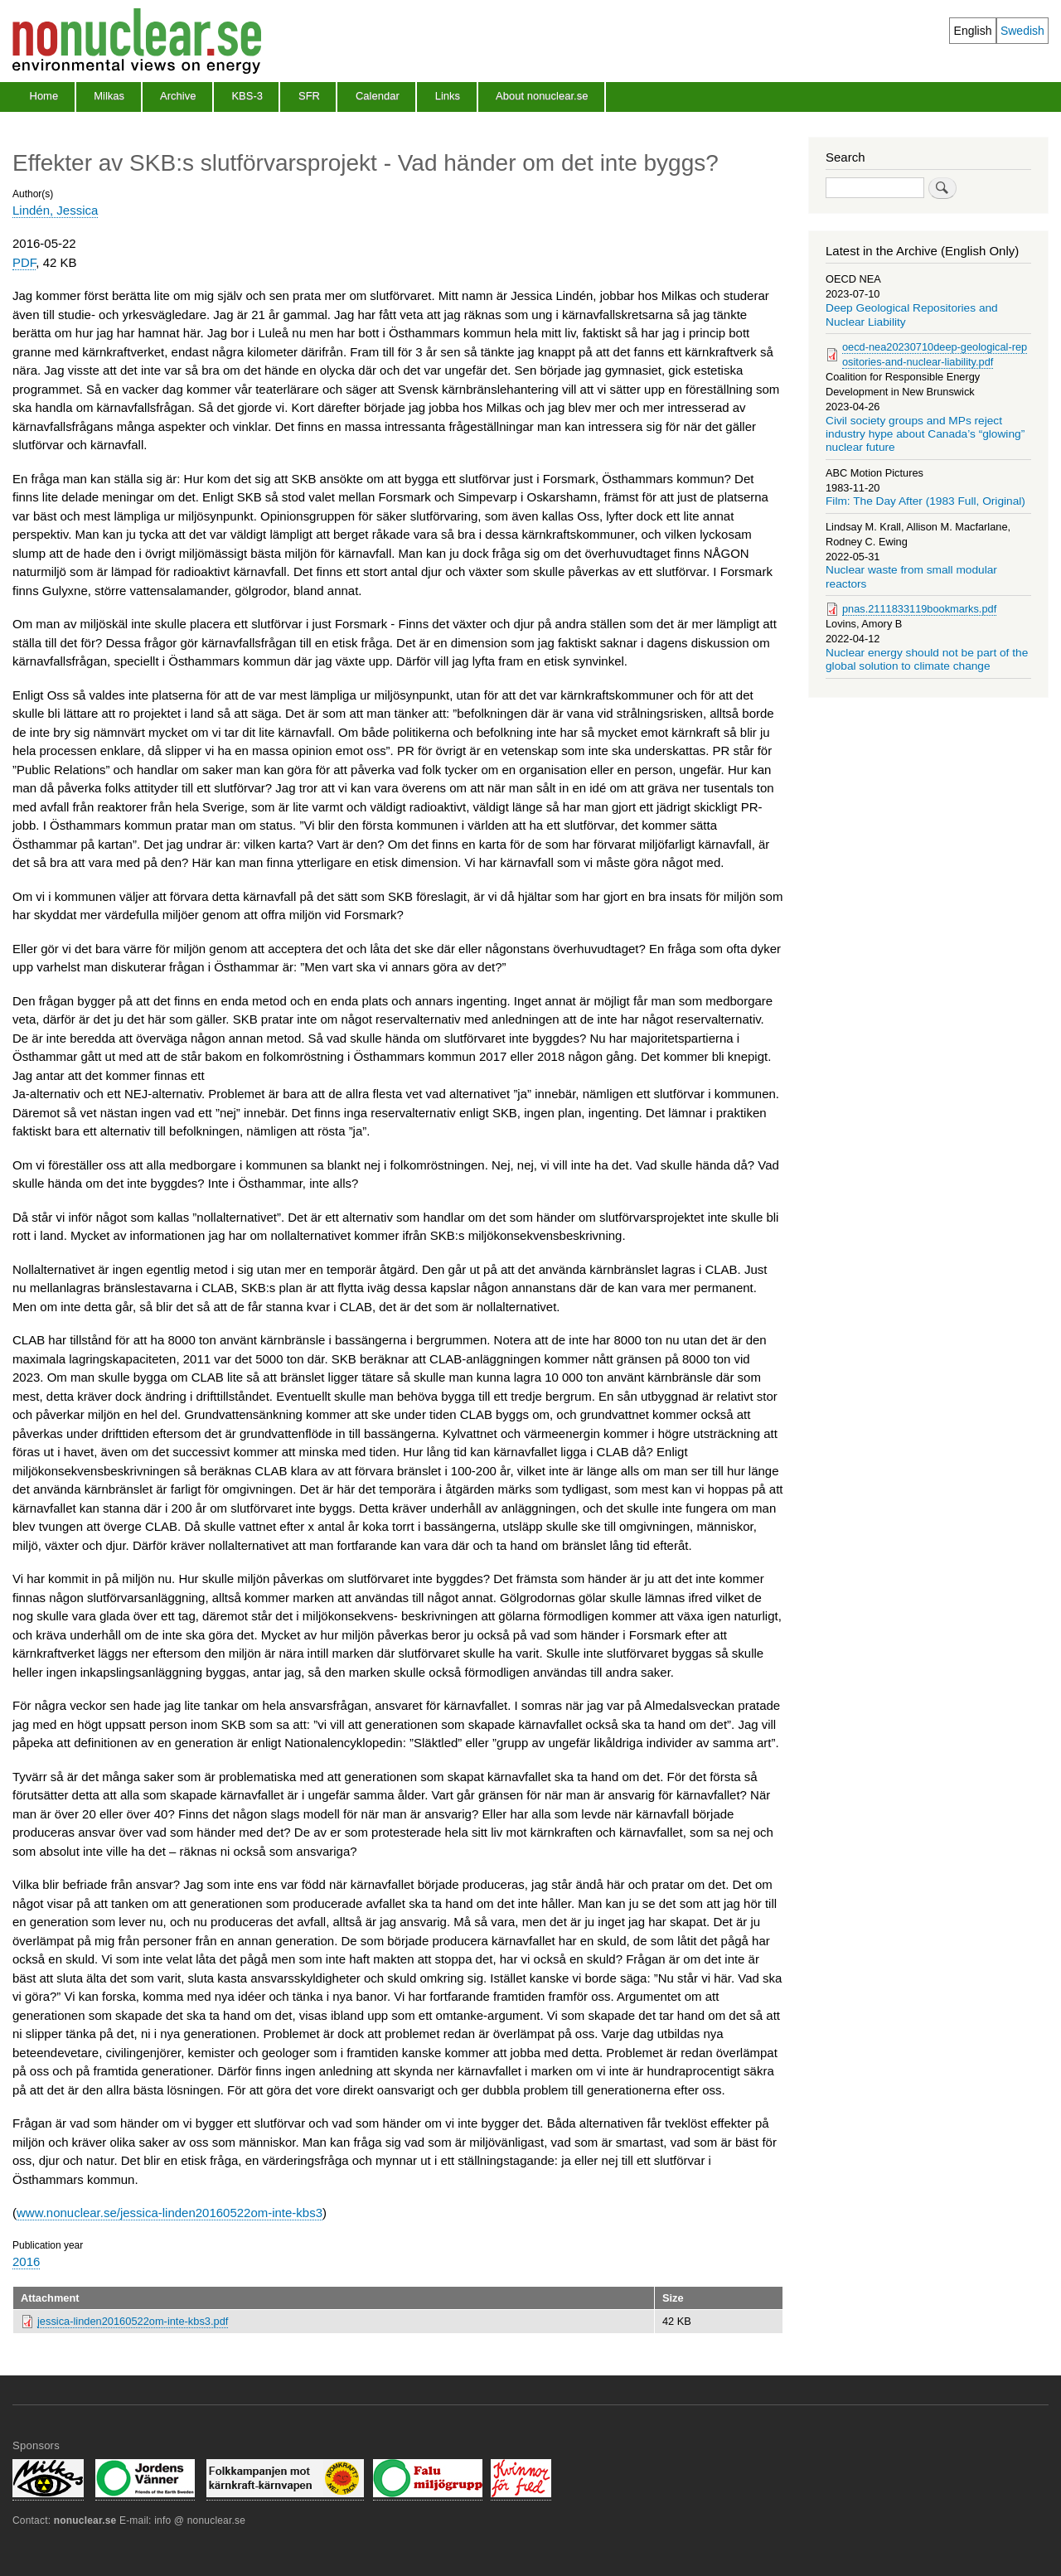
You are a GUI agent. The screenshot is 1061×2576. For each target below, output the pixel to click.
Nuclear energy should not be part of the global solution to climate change (927, 659)
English (973, 30)
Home (44, 96)
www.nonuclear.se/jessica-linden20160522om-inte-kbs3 (169, 2213)
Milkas (109, 96)
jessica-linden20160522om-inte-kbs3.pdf (132, 2321)
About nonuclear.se (542, 96)
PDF (24, 262)
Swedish (1022, 30)
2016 (26, 2261)
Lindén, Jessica (55, 210)
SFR (309, 96)
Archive (178, 96)
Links (447, 96)
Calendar (378, 96)
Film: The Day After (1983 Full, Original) (925, 501)
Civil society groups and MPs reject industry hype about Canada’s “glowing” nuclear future (925, 434)
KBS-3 (247, 96)
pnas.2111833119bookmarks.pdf (919, 609)
